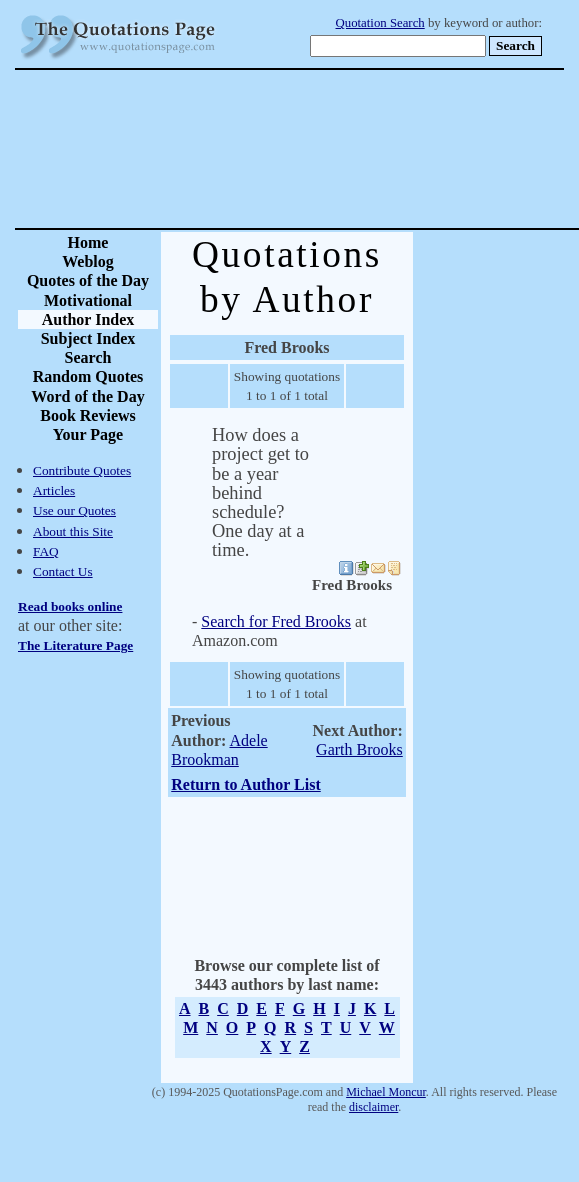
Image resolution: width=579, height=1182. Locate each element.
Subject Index (88, 338)
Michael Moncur (386, 1092)
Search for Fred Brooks (276, 621)
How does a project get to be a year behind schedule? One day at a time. (260, 492)
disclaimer (373, 1107)
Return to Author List (246, 784)
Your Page (88, 434)
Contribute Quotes (82, 470)
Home (88, 242)
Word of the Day (87, 396)
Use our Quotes (74, 510)
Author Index (88, 319)
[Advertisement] (359, 149)
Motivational (88, 300)
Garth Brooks (359, 749)
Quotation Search (380, 23)
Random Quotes (88, 376)
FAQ (46, 551)
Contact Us (63, 571)
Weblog (88, 261)
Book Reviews (88, 415)
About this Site (73, 531)
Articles (54, 490)
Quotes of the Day (88, 280)
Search (88, 357)
